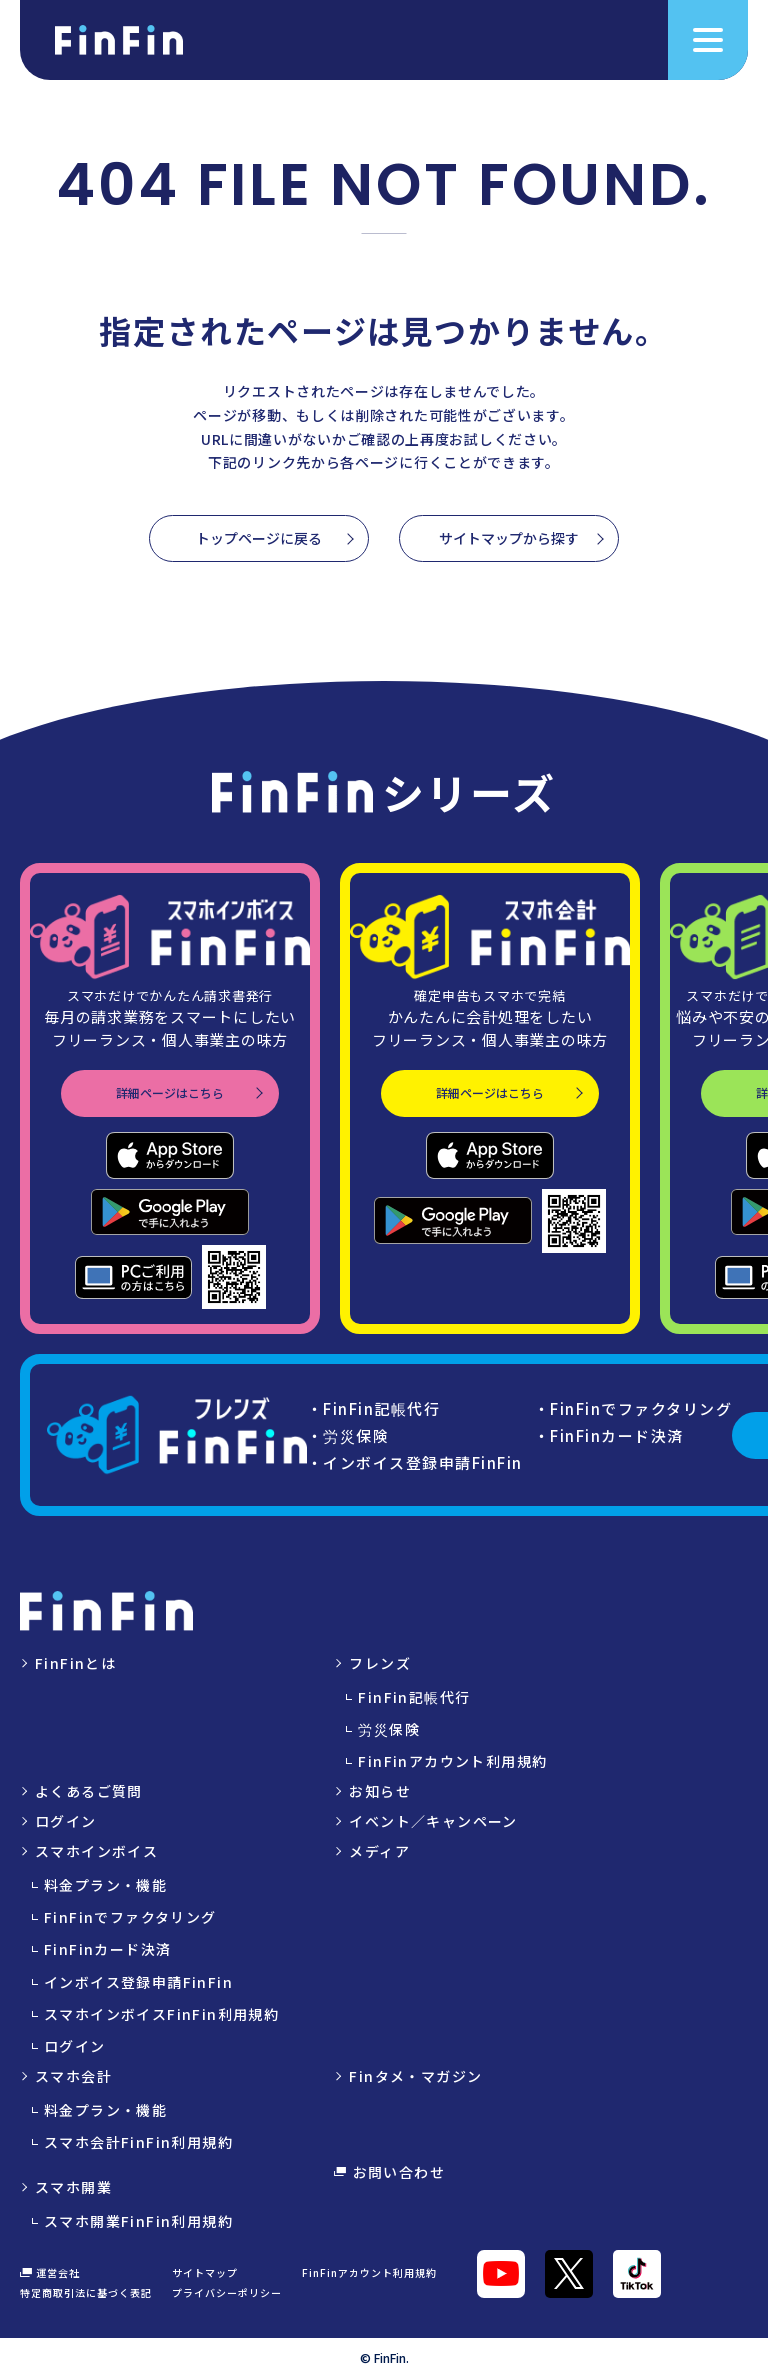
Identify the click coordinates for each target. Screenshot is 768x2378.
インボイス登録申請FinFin (138, 1982)
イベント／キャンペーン (433, 1821)
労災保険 (389, 1729)
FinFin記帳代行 (414, 1697)
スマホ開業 (73, 2187)
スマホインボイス (96, 1851)
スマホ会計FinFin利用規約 (138, 2142)
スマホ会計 (73, 2076)
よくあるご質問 (89, 1791)
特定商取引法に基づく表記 (86, 2292)
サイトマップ (205, 2272)
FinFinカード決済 (107, 1949)
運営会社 (50, 2273)
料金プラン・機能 (105, 1885)
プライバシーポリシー (227, 2292)
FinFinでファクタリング (130, 1917)
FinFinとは (75, 1663)
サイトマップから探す (509, 538)
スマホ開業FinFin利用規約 (138, 2221)
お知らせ (380, 1791)
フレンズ (380, 1663)
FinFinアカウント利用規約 (452, 1761)
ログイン (66, 1821)
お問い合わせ (389, 2172)
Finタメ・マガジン (415, 2076)
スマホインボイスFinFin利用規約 (161, 2014)
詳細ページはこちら (170, 1092)
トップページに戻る (259, 538)
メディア (379, 1851)
